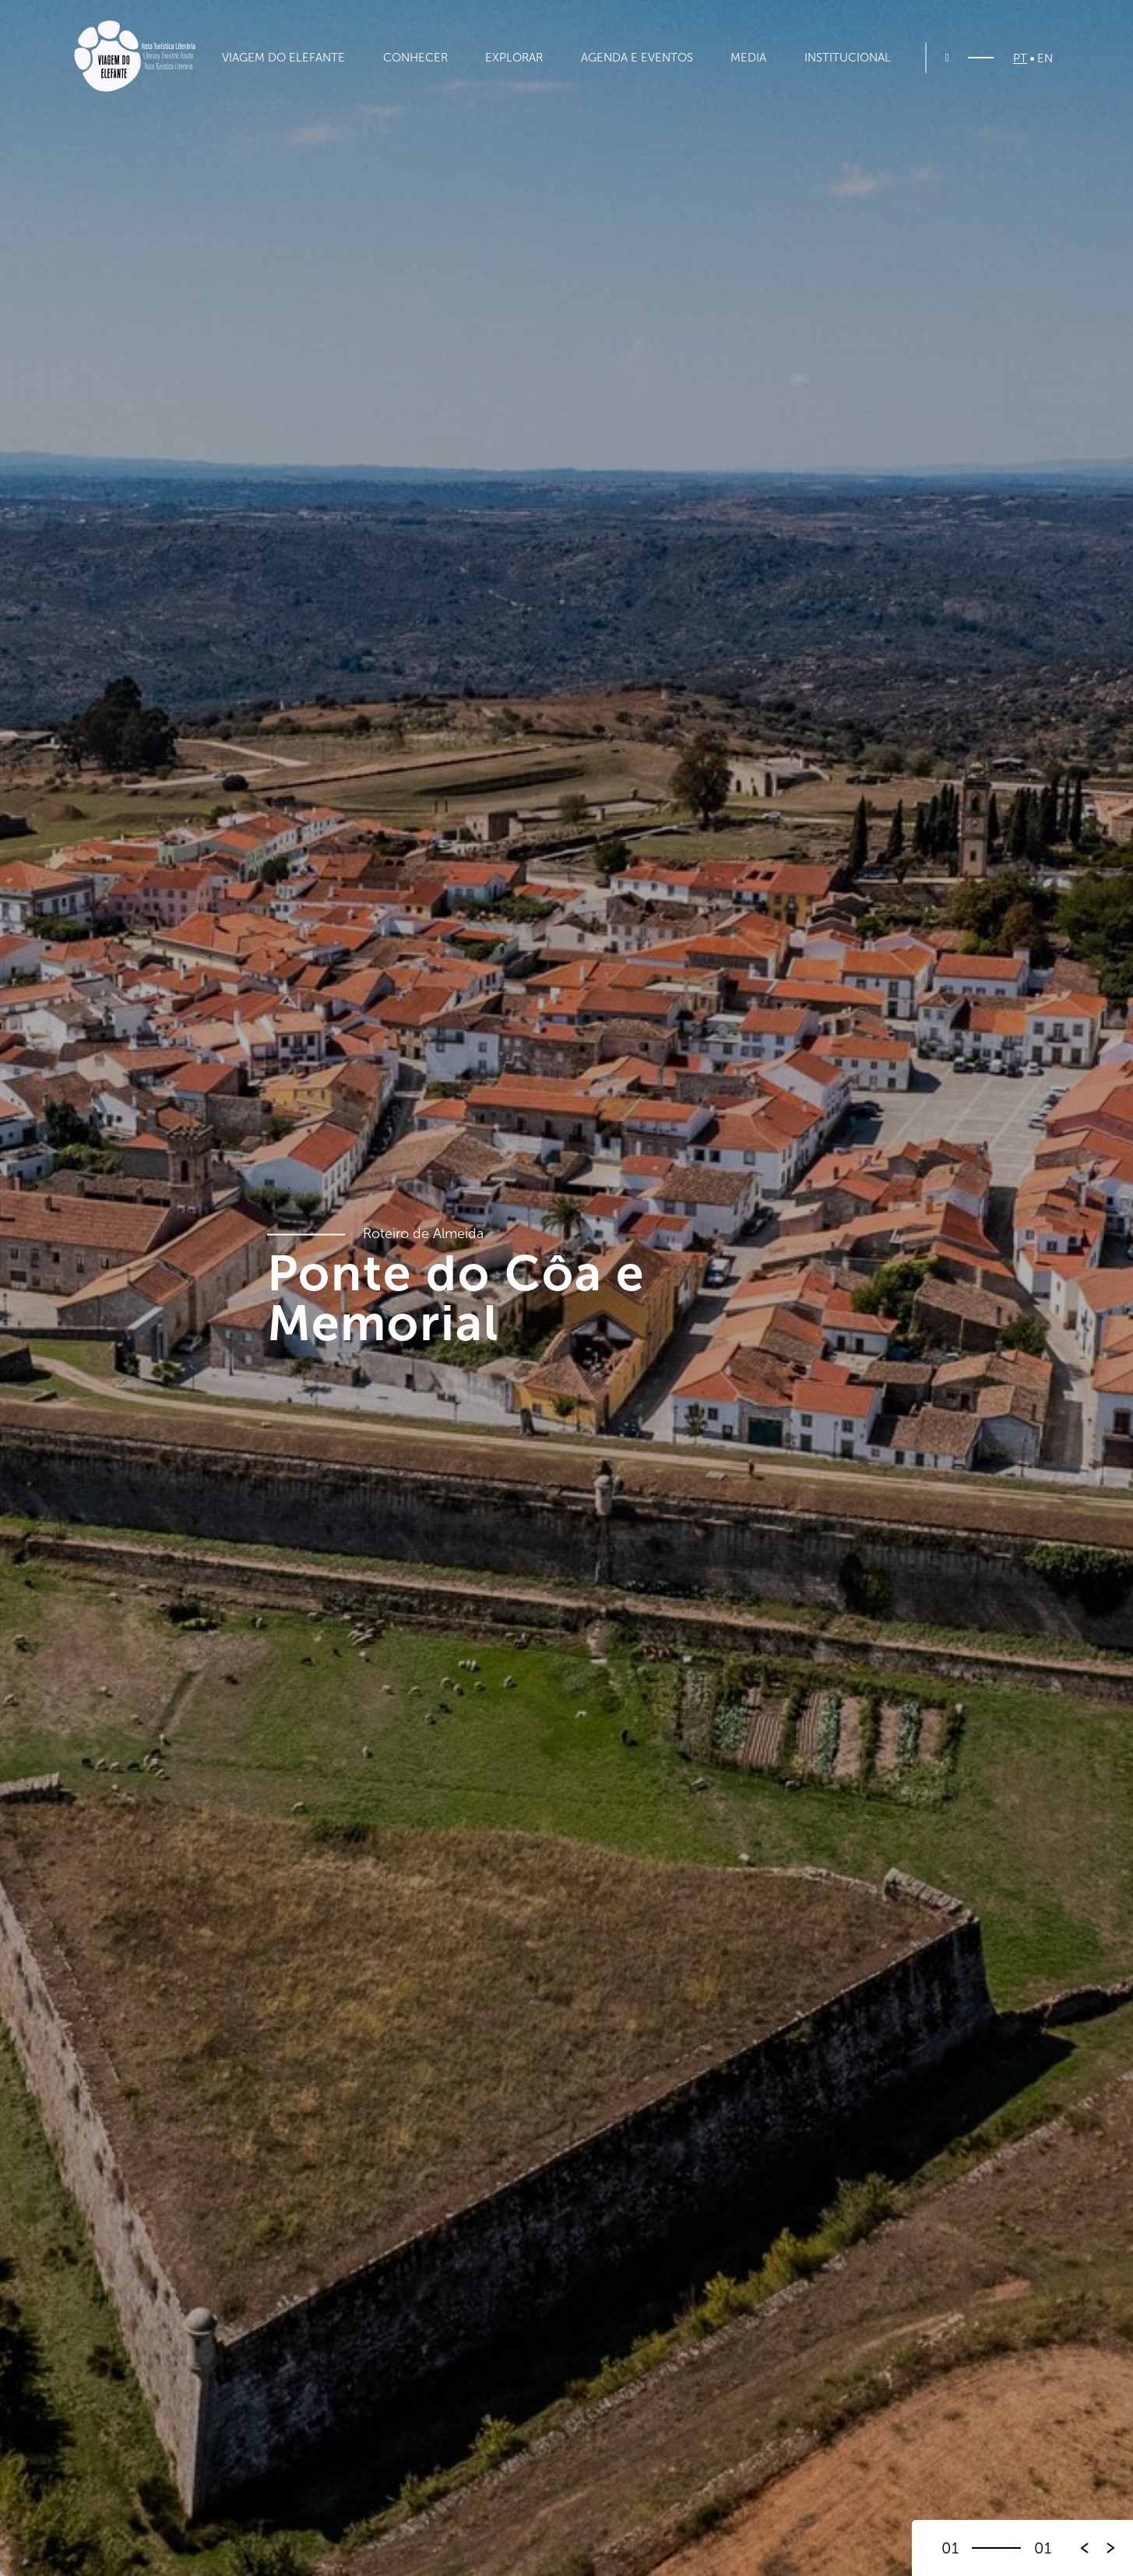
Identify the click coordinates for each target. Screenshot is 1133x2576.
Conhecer (415, 58)
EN (1045, 59)
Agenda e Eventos (637, 58)
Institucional (847, 58)
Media (748, 58)
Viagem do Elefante (283, 58)
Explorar (514, 58)
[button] (1111, 2548)
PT (1020, 59)
